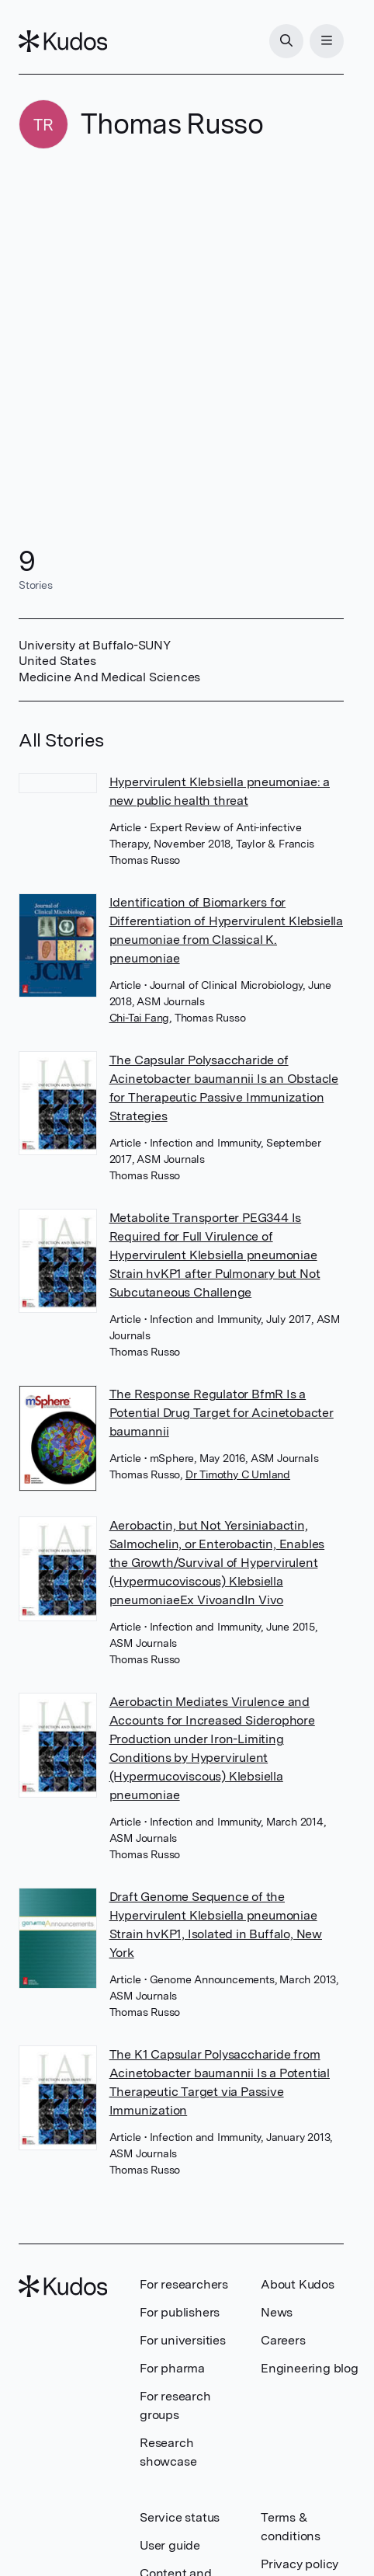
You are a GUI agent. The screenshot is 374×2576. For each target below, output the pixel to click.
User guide (170, 2545)
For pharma (172, 2368)
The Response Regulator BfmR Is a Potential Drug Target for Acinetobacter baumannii (221, 1413)
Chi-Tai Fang (139, 1017)
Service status (180, 2517)
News (277, 2312)
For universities (183, 2340)
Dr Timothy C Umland (237, 1474)
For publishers (180, 2312)
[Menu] (327, 41)
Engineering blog (309, 2368)
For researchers (184, 2284)
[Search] (286, 41)
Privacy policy (299, 2564)
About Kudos (297, 2284)
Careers (283, 2340)
